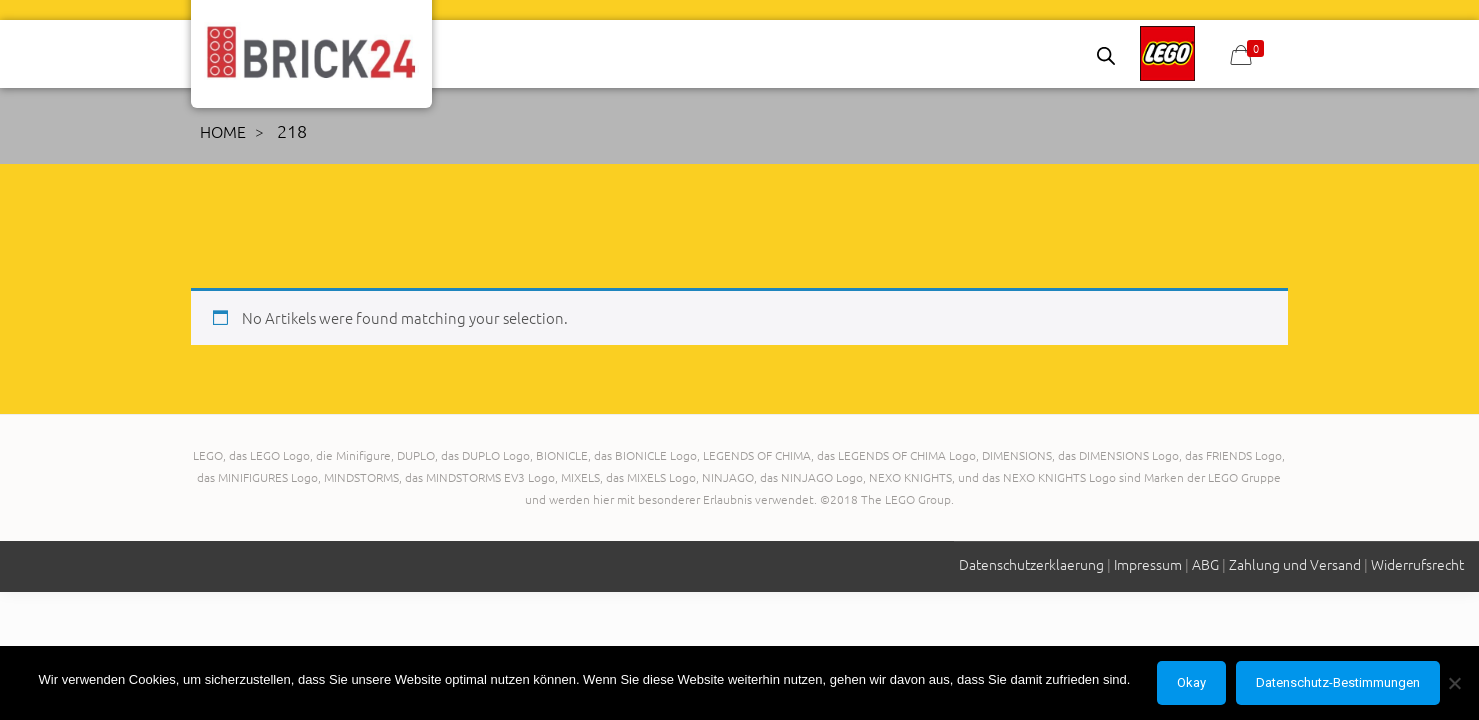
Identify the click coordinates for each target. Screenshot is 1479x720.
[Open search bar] (1106, 55)
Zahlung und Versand (1295, 564)
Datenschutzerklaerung (1031, 564)
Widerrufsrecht (1417, 564)
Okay (1191, 682)
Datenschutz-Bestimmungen (1338, 682)
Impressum (1148, 564)
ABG (1205, 564)
